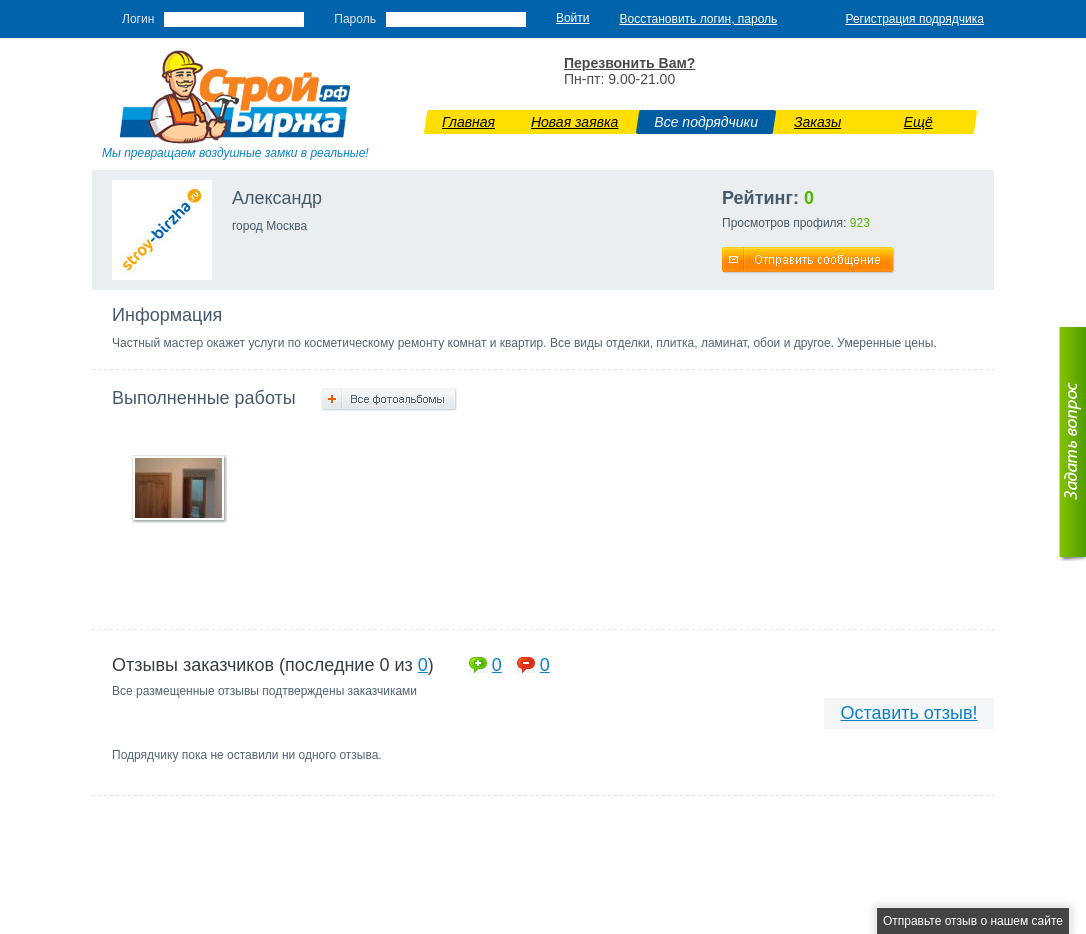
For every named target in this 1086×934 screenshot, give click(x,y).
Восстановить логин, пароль (699, 19)
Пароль (355, 19)
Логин (138, 19)
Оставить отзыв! (909, 713)
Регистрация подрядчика (914, 19)
